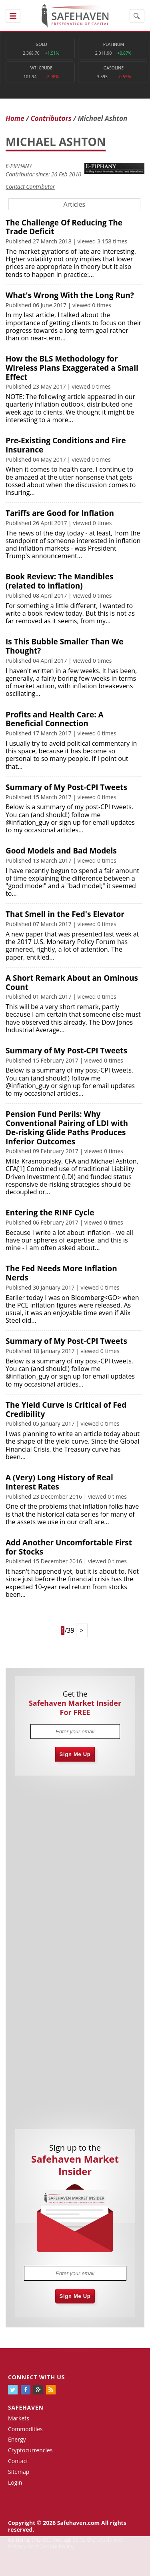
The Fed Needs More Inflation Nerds (61, 1273)
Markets (18, 2418)
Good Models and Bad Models (61, 850)
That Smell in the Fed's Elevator (65, 914)
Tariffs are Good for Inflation (60, 513)
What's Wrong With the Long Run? (70, 295)
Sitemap (18, 2471)
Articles (74, 204)
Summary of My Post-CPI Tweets (66, 787)
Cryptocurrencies (30, 2450)
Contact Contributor (30, 186)
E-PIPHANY (19, 166)
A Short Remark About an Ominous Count (72, 982)
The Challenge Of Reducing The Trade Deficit (64, 227)
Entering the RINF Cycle (50, 1212)
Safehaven (26, 2407)
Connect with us (36, 2377)
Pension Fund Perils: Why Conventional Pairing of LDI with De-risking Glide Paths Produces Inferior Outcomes (67, 1127)
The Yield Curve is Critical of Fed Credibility (66, 1409)
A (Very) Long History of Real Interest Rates (59, 1482)
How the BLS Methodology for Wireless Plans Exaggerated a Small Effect (72, 368)
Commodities (25, 2429)
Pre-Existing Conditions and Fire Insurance (66, 445)
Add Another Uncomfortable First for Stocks (69, 1547)
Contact (18, 2461)
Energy (17, 2439)
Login (15, 2482)
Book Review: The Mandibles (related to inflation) (59, 581)
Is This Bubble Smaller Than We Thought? (65, 646)
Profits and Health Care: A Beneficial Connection (55, 719)
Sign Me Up (75, 1754)
